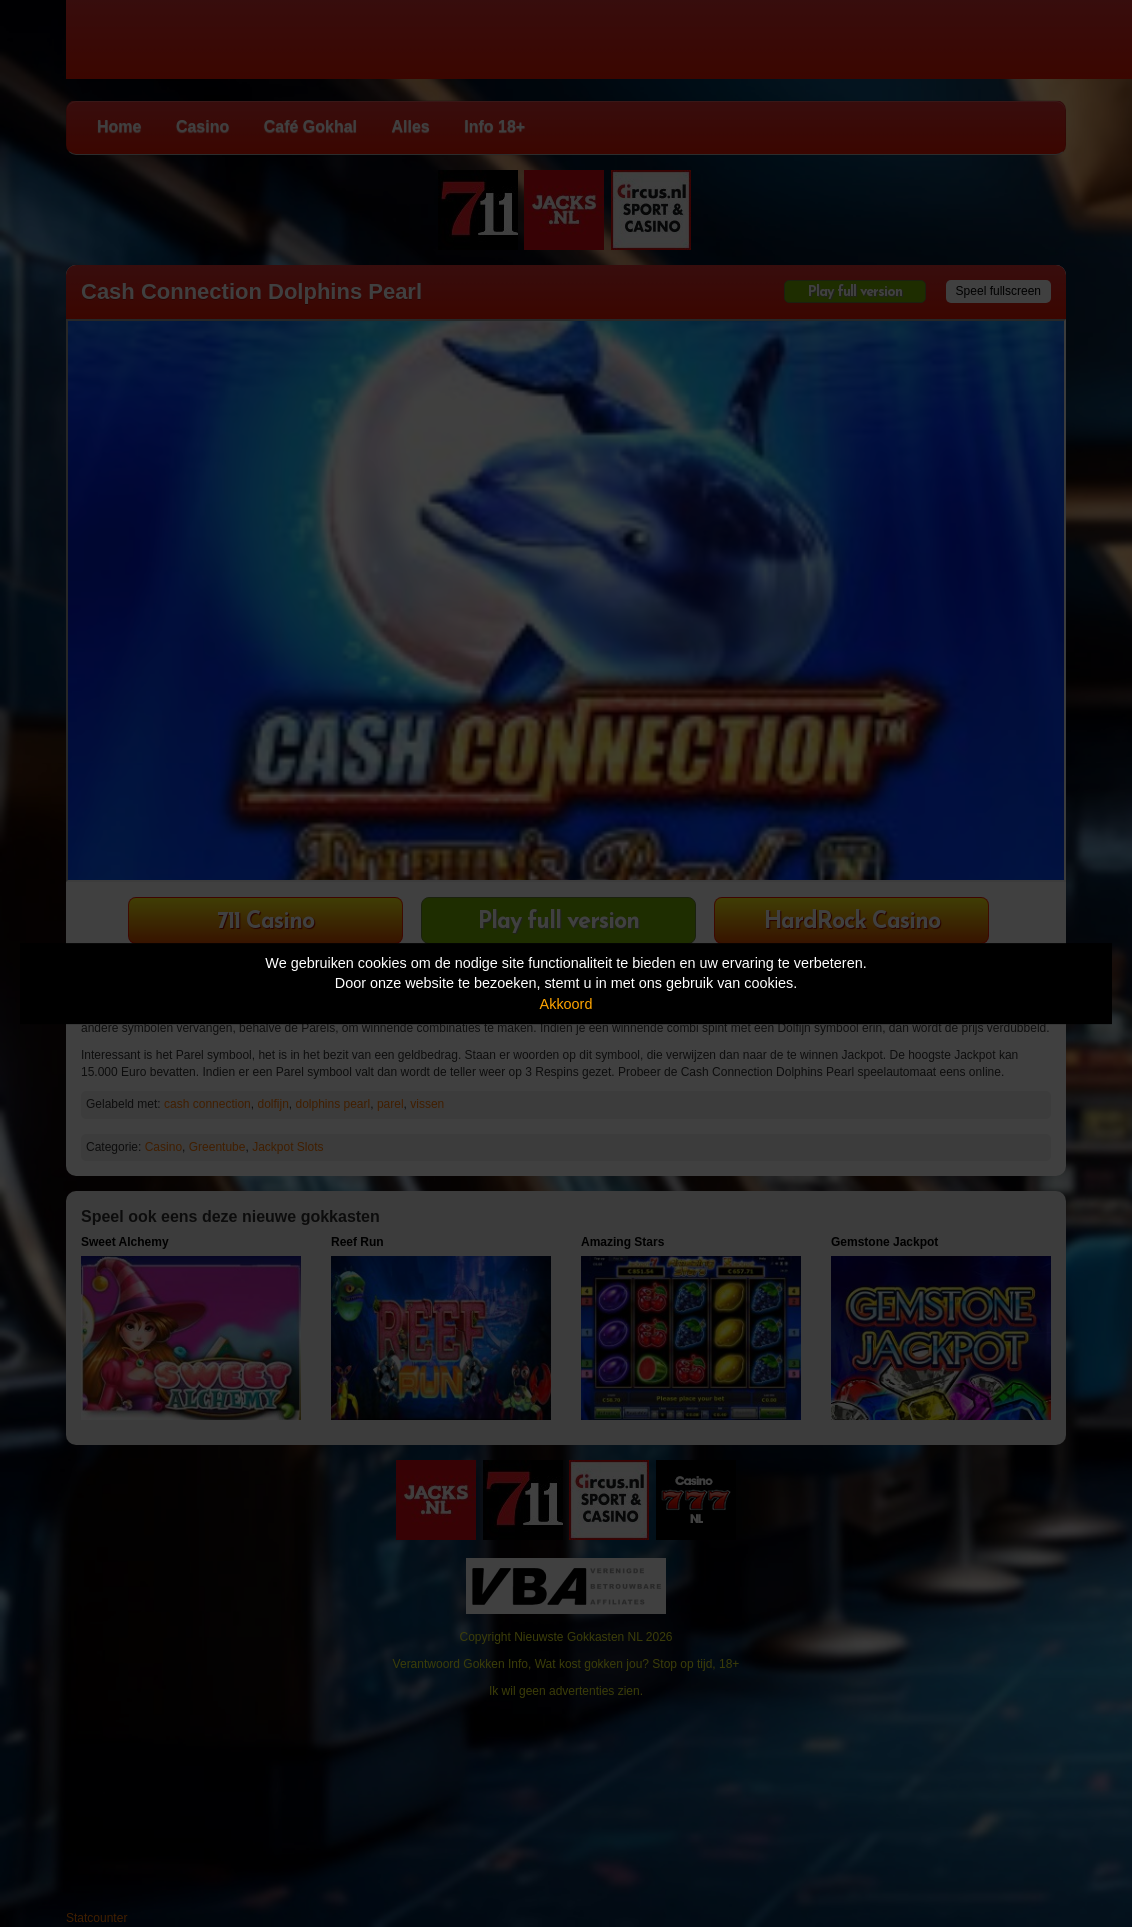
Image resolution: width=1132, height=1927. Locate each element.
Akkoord (566, 1004)
